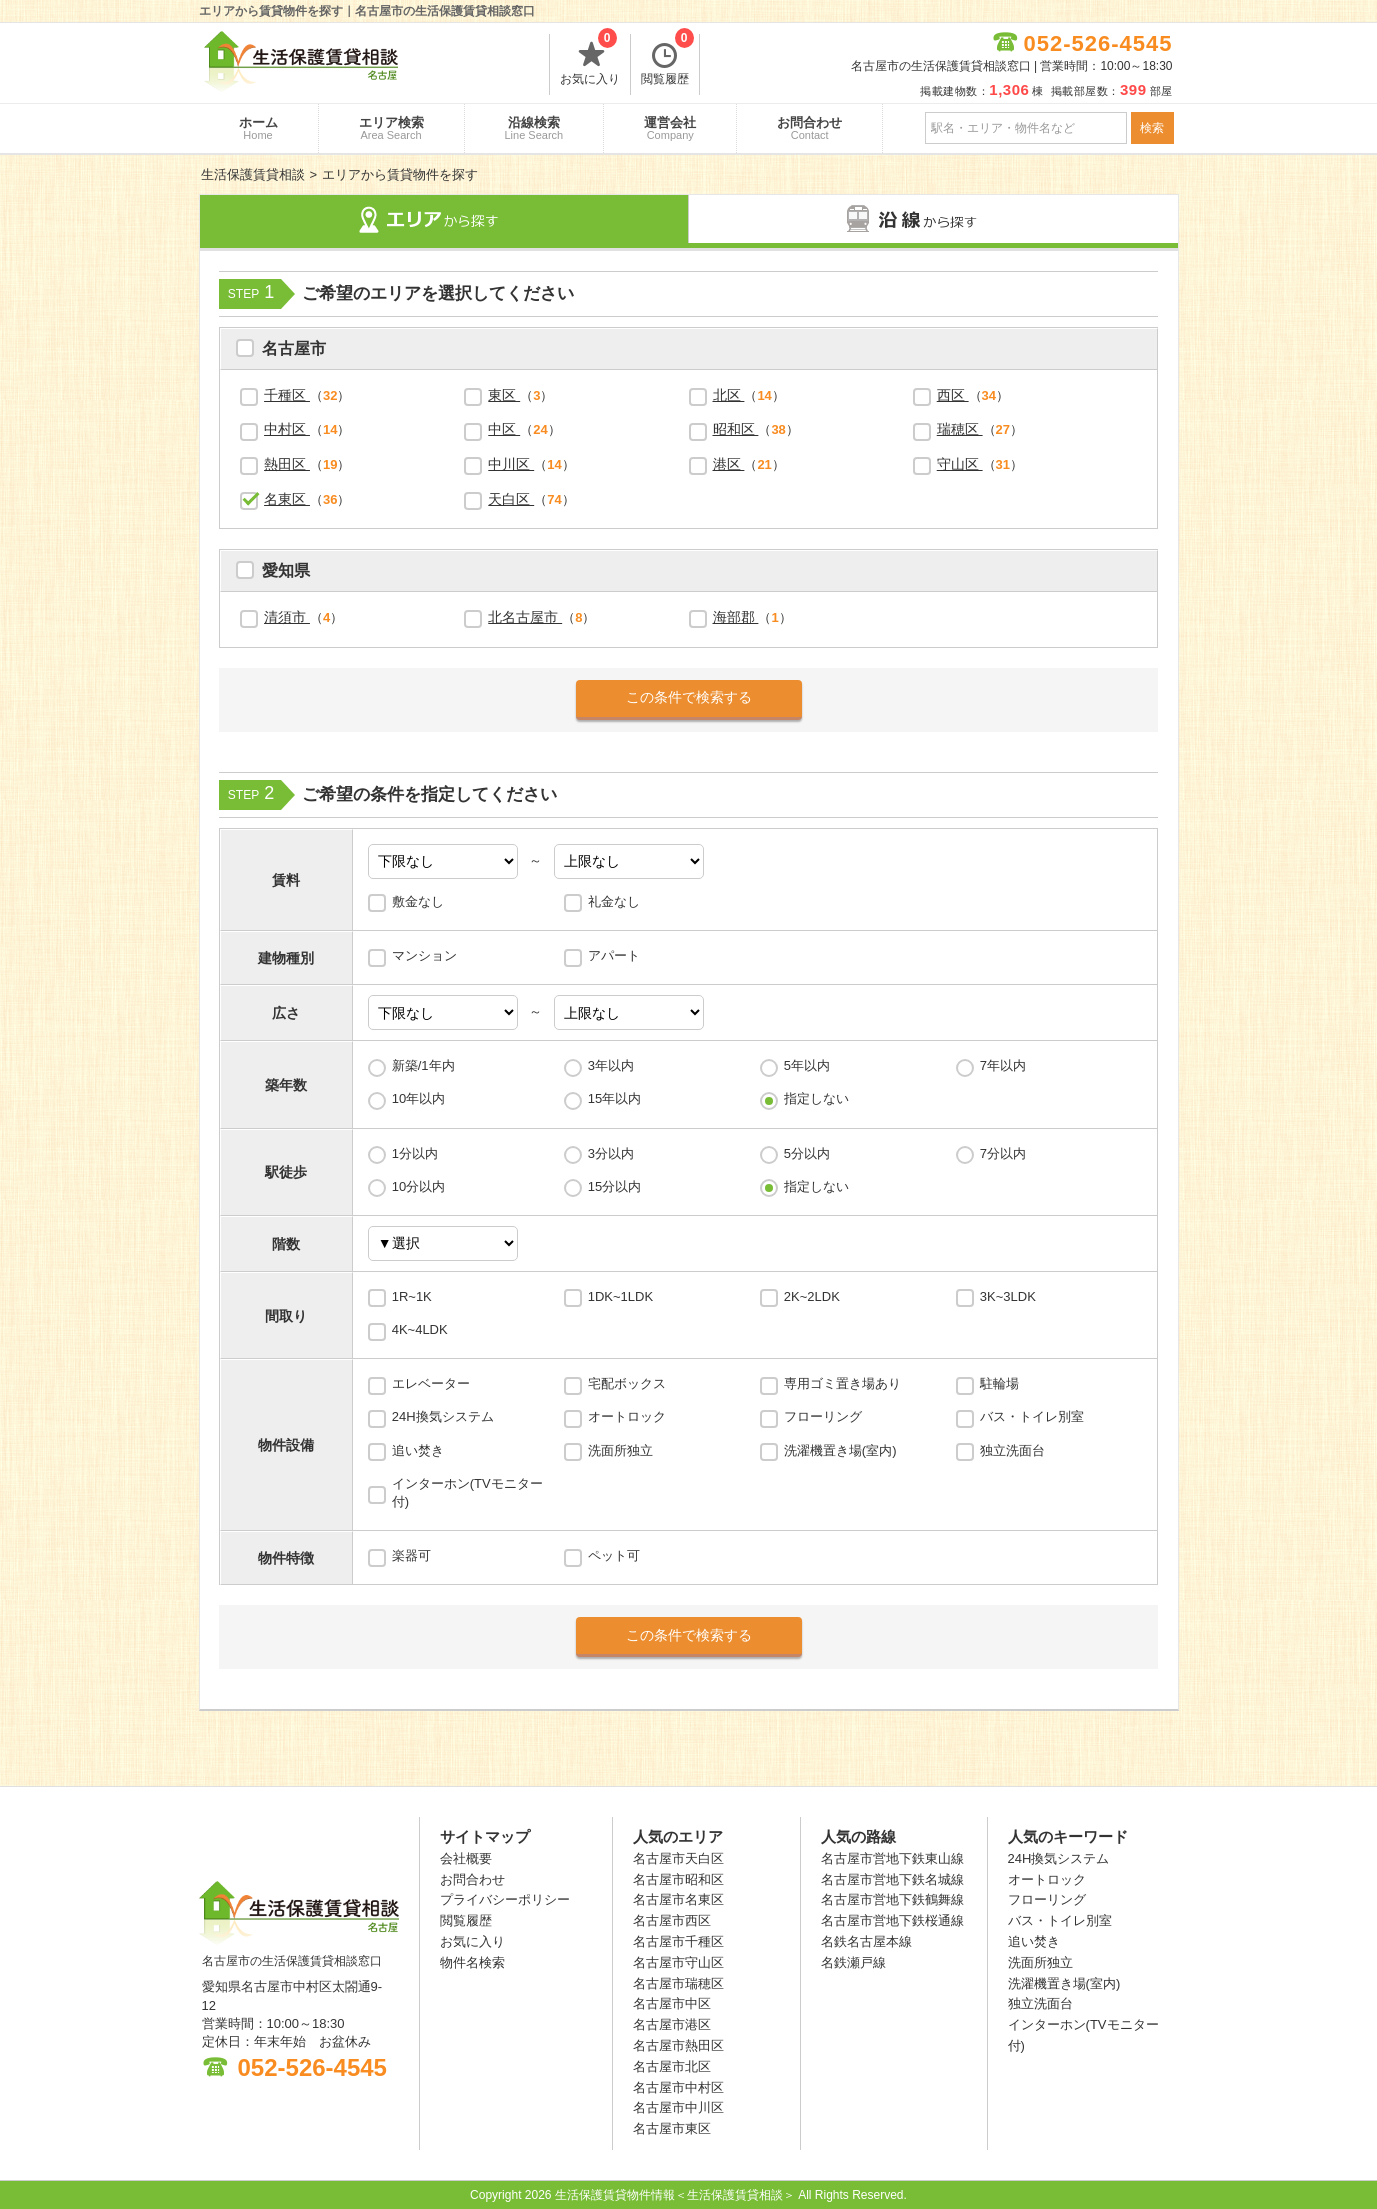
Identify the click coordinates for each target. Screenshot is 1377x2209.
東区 (504, 395)
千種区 (287, 395)
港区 (729, 464)
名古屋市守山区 (678, 1962)
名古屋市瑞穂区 (678, 1983)
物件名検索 (472, 1962)
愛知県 (286, 572)
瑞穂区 (960, 429)
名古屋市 (294, 350)
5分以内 (807, 1153)
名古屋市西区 (672, 1920)
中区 (504, 429)
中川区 (511, 464)
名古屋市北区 (672, 2066)
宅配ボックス (627, 1383)
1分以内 (415, 1153)
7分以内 (1003, 1153)
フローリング (823, 1416)
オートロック (627, 1416)
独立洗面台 (1012, 1450)
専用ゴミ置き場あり (842, 1383)
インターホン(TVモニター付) (467, 1492)
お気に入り (590, 60)
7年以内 (1003, 1065)
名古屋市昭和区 (678, 1879)
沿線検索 (534, 128)
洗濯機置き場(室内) (840, 1450)
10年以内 (418, 1098)
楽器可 (411, 1555)
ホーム (258, 128)
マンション (424, 955)
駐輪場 (999, 1383)
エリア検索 (391, 128)
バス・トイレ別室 (1032, 1416)
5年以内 (807, 1065)
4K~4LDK (420, 1329)
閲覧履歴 (667, 60)
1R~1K (412, 1296)
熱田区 (287, 464)
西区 (953, 395)
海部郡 (736, 617)
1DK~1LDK (620, 1296)
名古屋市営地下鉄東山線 (892, 1858)
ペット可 (614, 1555)
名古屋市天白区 (678, 1858)
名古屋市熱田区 (678, 2045)
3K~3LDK (1008, 1296)
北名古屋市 (525, 617)
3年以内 (611, 1065)
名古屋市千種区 (678, 1941)
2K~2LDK (812, 1296)
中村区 (287, 429)
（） (307, 395)
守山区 (960, 464)
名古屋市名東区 (678, 1899)
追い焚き (418, 1450)
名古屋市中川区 (678, 2107)
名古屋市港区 (672, 2024)
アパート (614, 955)
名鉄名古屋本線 (866, 1941)
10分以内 (418, 1186)
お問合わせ (809, 128)
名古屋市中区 (672, 2003)
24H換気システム (443, 1416)
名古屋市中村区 (678, 2087)
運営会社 (670, 128)
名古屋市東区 (672, 2128)
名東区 (287, 499)
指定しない (816, 1098)
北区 (729, 395)
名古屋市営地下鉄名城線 (892, 1879)
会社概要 (466, 1858)
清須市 (287, 617)
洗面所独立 (620, 1450)
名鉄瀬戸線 (853, 1962)
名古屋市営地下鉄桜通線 (892, 1920)
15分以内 (614, 1186)
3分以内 (611, 1153)
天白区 (511, 499)
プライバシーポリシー (505, 1899)
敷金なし (418, 901)
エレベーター (431, 1383)
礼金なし (614, 901)
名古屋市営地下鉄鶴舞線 (892, 1899)
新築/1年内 (423, 1065)
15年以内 (614, 1098)
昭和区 (736, 429)
